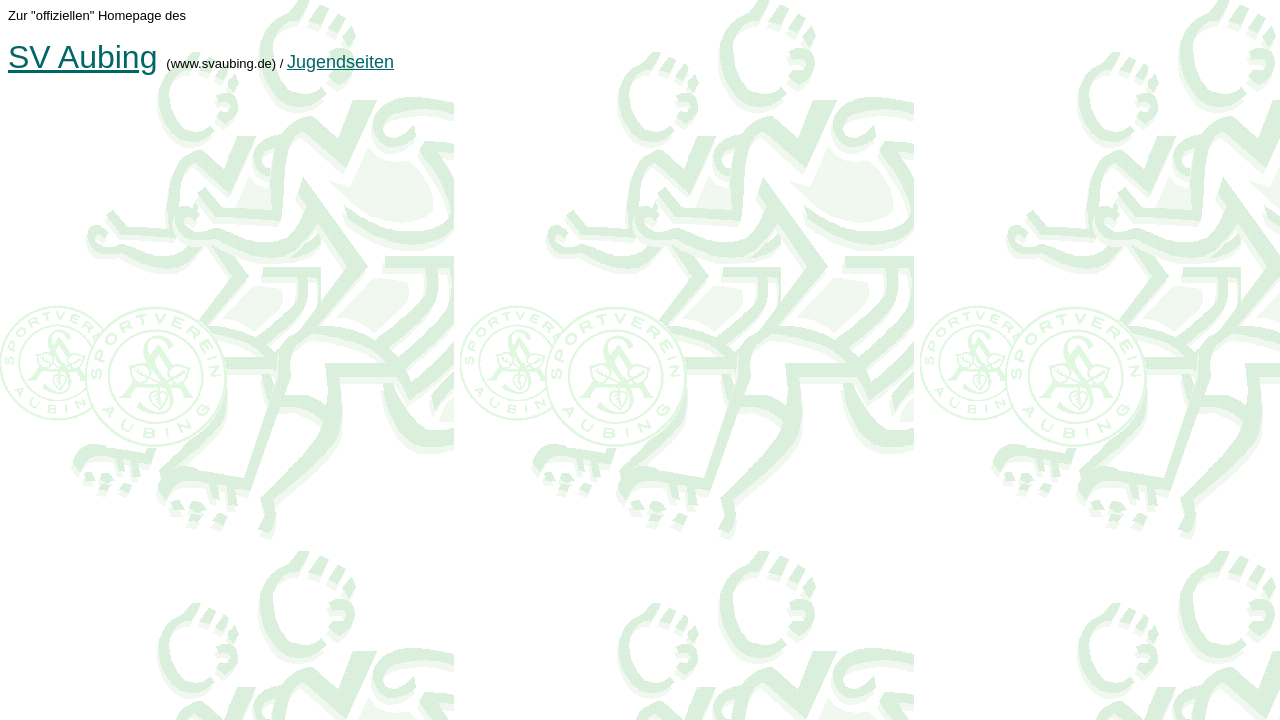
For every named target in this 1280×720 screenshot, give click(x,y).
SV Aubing (82, 57)
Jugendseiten (340, 62)
